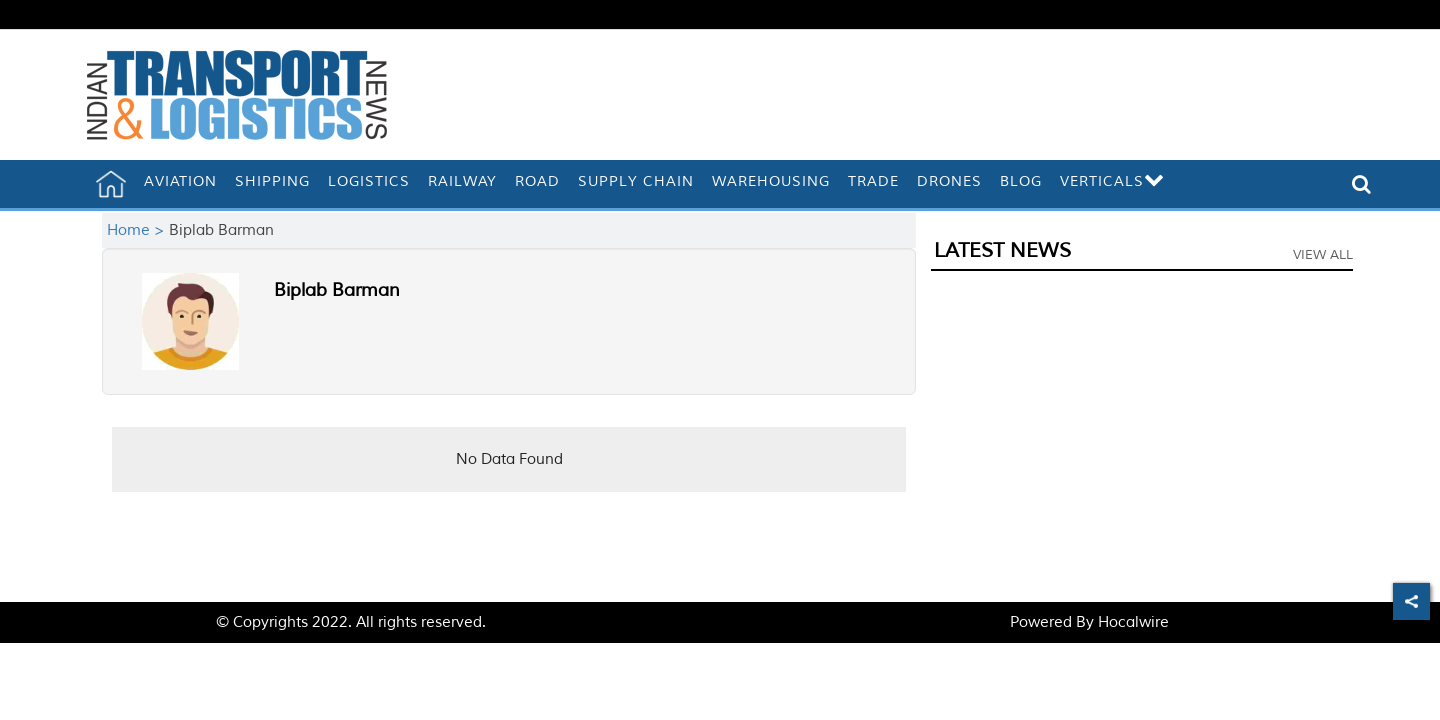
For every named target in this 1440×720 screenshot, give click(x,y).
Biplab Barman (337, 290)
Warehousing (771, 181)
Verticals (1112, 181)
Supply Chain (636, 181)
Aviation (180, 181)
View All (1323, 255)
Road (537, 181)
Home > (138, 230)
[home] (111, 184)
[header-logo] (237, 94)
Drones (949, 181)
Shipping (272, 181)
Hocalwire (1133, 622)
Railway (462, 181)
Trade (873, 181)
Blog (1021, 181)
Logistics (369, 181)
